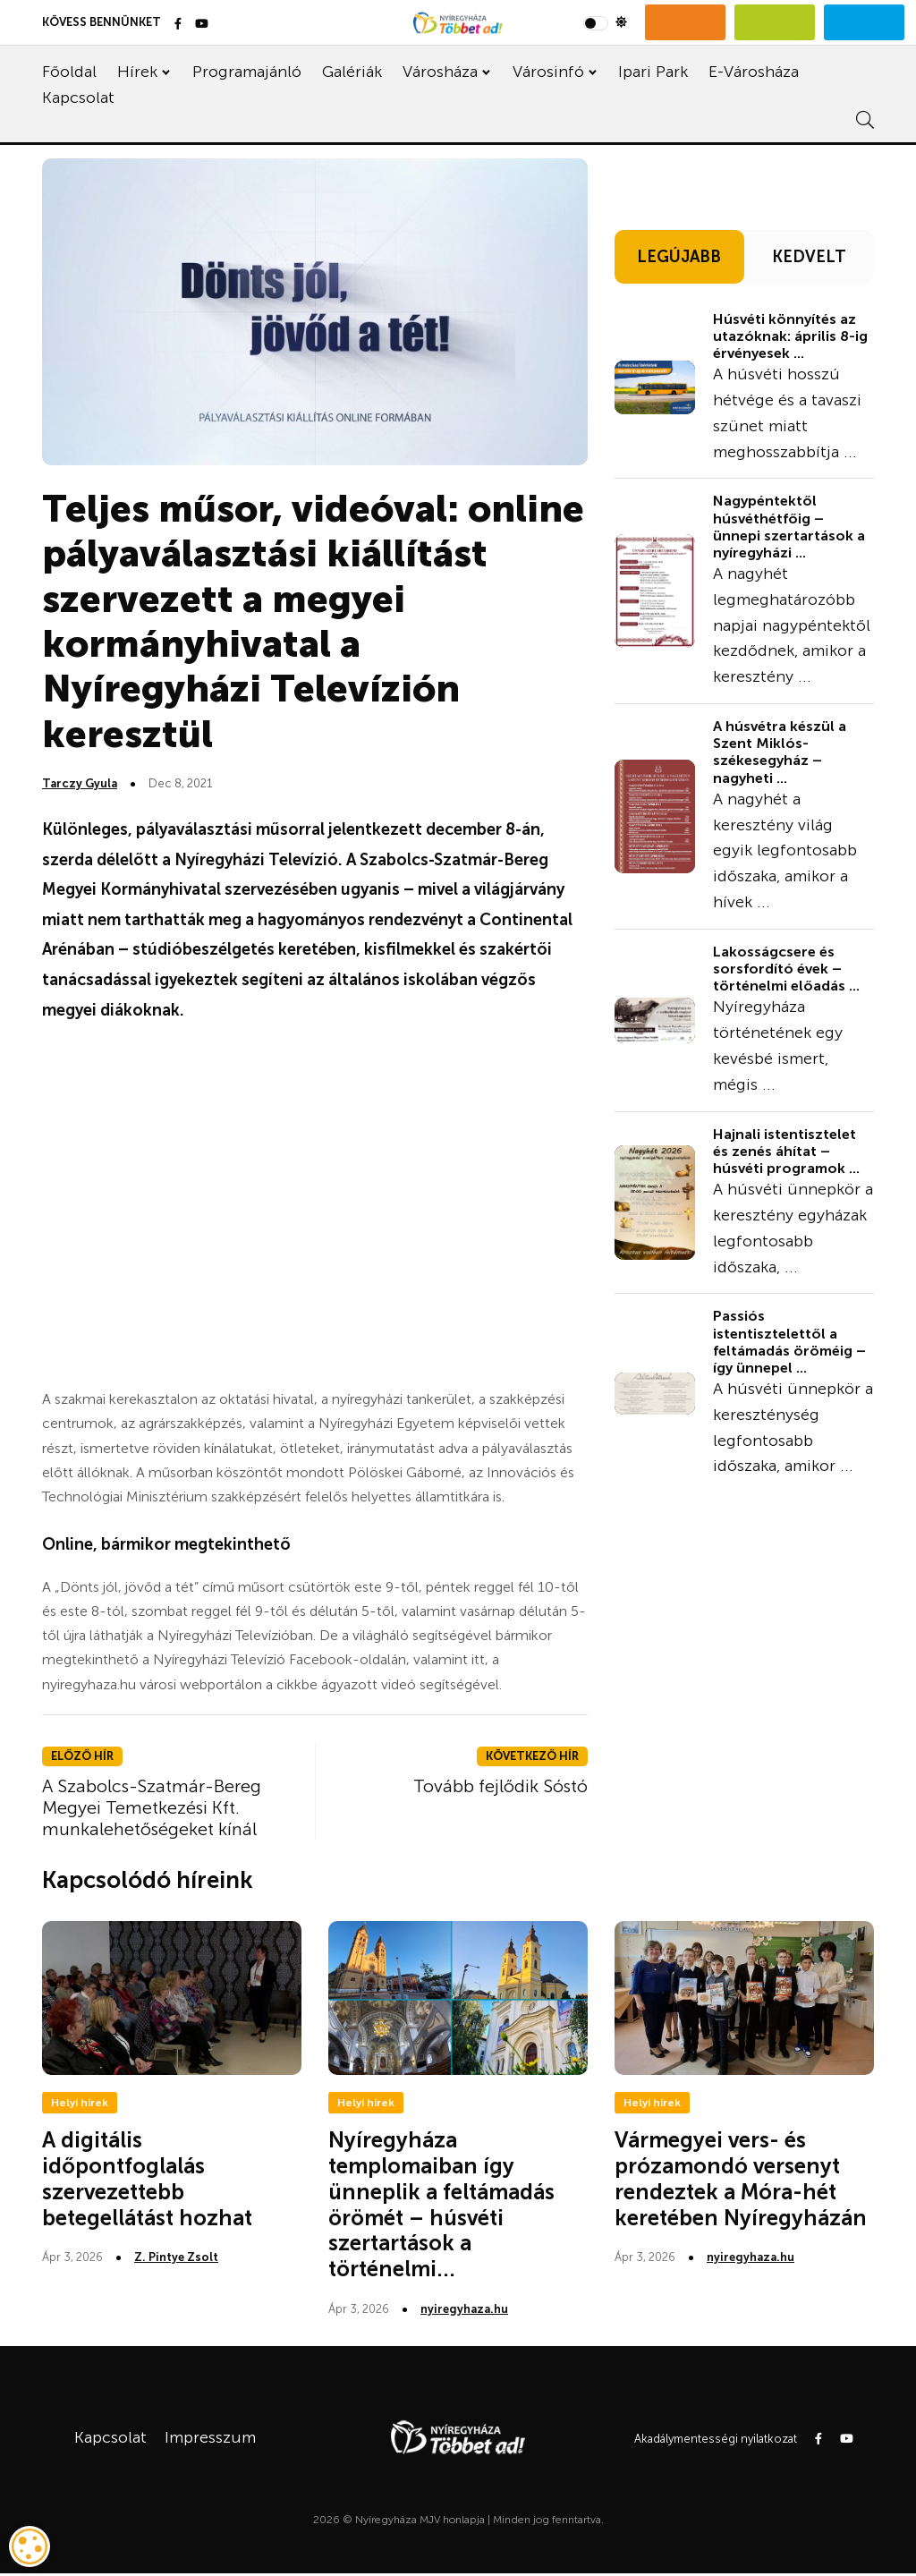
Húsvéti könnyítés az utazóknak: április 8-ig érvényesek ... (790, 335)
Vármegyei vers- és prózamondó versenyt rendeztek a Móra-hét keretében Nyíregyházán (741, 2178)
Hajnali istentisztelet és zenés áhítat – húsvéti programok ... (786, 1151)
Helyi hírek (79, 2102)
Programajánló (246, 71)
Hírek (137, 71)
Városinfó (548, 71)
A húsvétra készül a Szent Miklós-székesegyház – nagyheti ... (779, 752)
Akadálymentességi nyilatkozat (715, 2438)
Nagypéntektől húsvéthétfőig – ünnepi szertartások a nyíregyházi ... (789, 526)
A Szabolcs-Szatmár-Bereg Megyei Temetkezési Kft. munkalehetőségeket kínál (151, 1807)
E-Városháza (753, 71)
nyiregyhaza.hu (464, 2309)
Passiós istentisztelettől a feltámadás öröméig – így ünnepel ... (789, 1341)
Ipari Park (653, 71)
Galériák (352, 71)
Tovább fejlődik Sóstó (500, 1786)
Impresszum (210, 2437)
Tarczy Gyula (79, 783)
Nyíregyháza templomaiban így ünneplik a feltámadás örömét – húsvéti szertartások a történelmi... (441, 2204)
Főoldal (69, 71)
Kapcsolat (78, 97)
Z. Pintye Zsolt (176, 2257)
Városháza (440, 71)
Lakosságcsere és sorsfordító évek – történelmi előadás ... (786, 968)
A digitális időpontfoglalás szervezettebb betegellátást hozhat (147, 2178)
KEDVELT (809, 257)
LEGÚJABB (679, 257)
